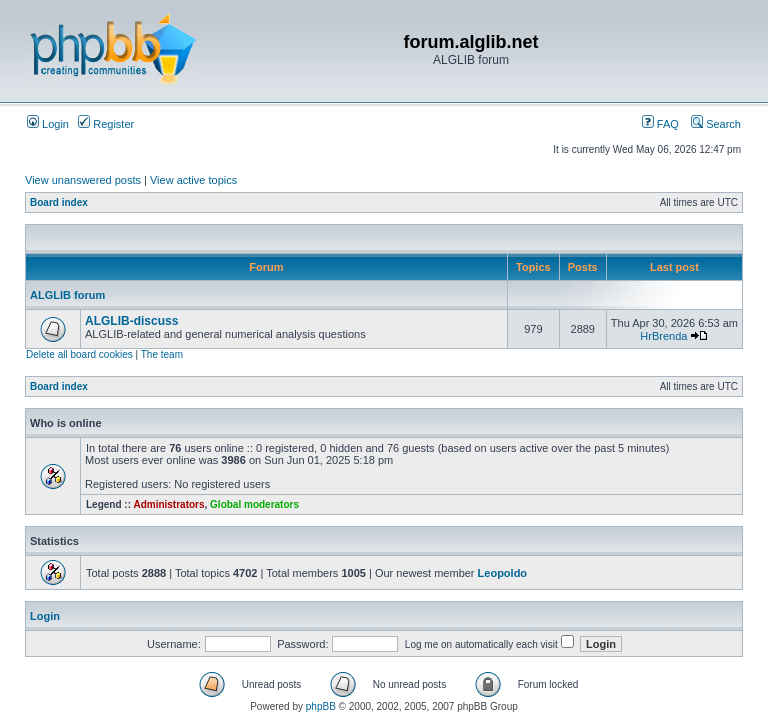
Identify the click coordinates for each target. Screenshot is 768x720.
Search (716, 124)
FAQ (660, 124)
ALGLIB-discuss (131, 321)
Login (48, 124)
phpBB (321, 706)
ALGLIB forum (67, 295)
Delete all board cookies (79, 354)
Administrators (168, 504)
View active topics (193, 180)
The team (162, 354)
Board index (59, 202)
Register (106, 124)
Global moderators (254, 504)
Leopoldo (503, 573)
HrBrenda (663, 336)
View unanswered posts (83, 180)
